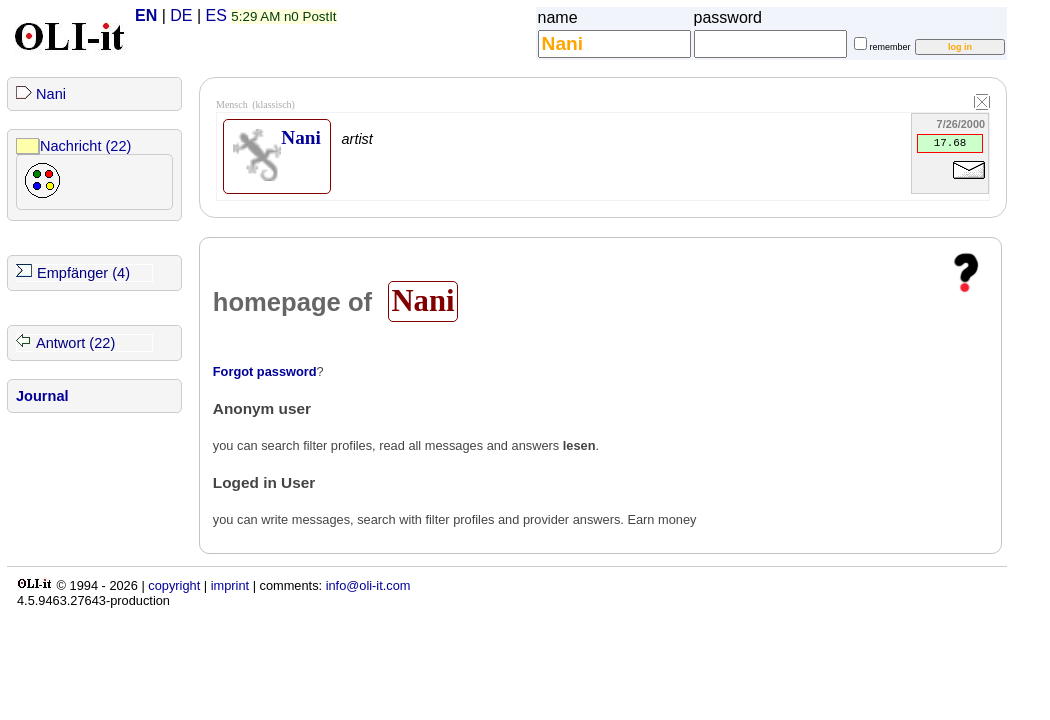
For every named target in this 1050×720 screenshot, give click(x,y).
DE (181, 15)
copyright (174, 585)
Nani (51, 94)
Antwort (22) (75, 343)
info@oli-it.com (368, 585)
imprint (230, 585)
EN (146, 15)
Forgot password (265, 371)
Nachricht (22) (85, 146)
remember (890, 47)
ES (216, 15)
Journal (42, 396)
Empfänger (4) (83, 273)
